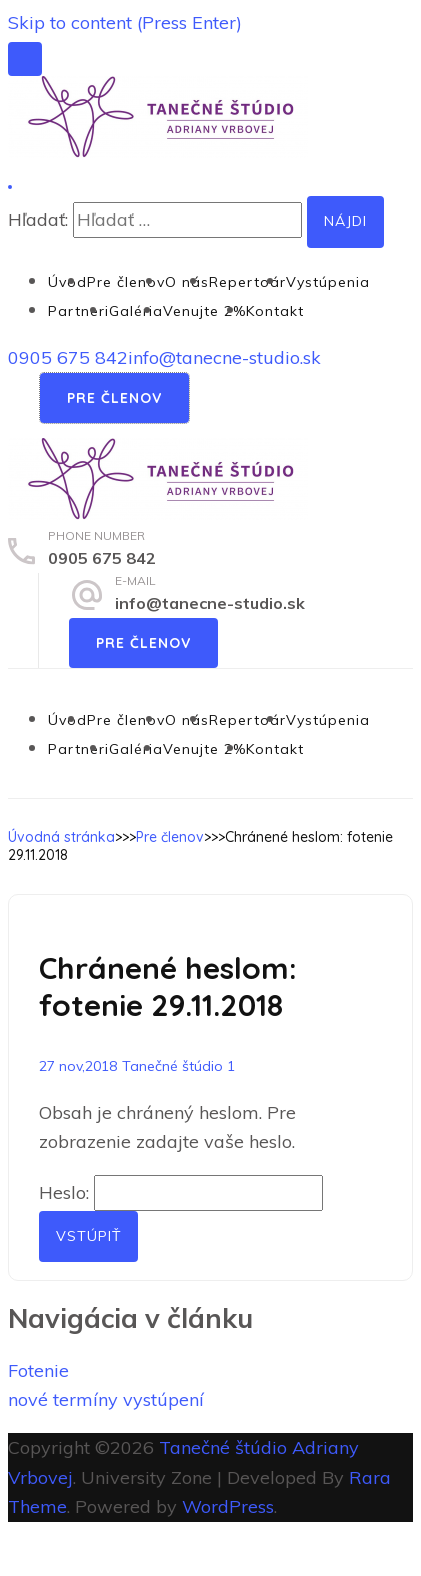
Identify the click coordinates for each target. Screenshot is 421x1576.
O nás (187, 282)
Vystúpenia (328, 282)
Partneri (78, 311)
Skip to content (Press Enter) (125, 22)
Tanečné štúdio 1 (178, 1066)
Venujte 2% (204, 311)
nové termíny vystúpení (106, 1399)
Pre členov (126, 282)
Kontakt (275, 311)
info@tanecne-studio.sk (224, 357)
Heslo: (181, 1192)
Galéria (136, 311)
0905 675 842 (68, 357)
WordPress (228, 1506)
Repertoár (247, 282)
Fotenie (38, 1370)
